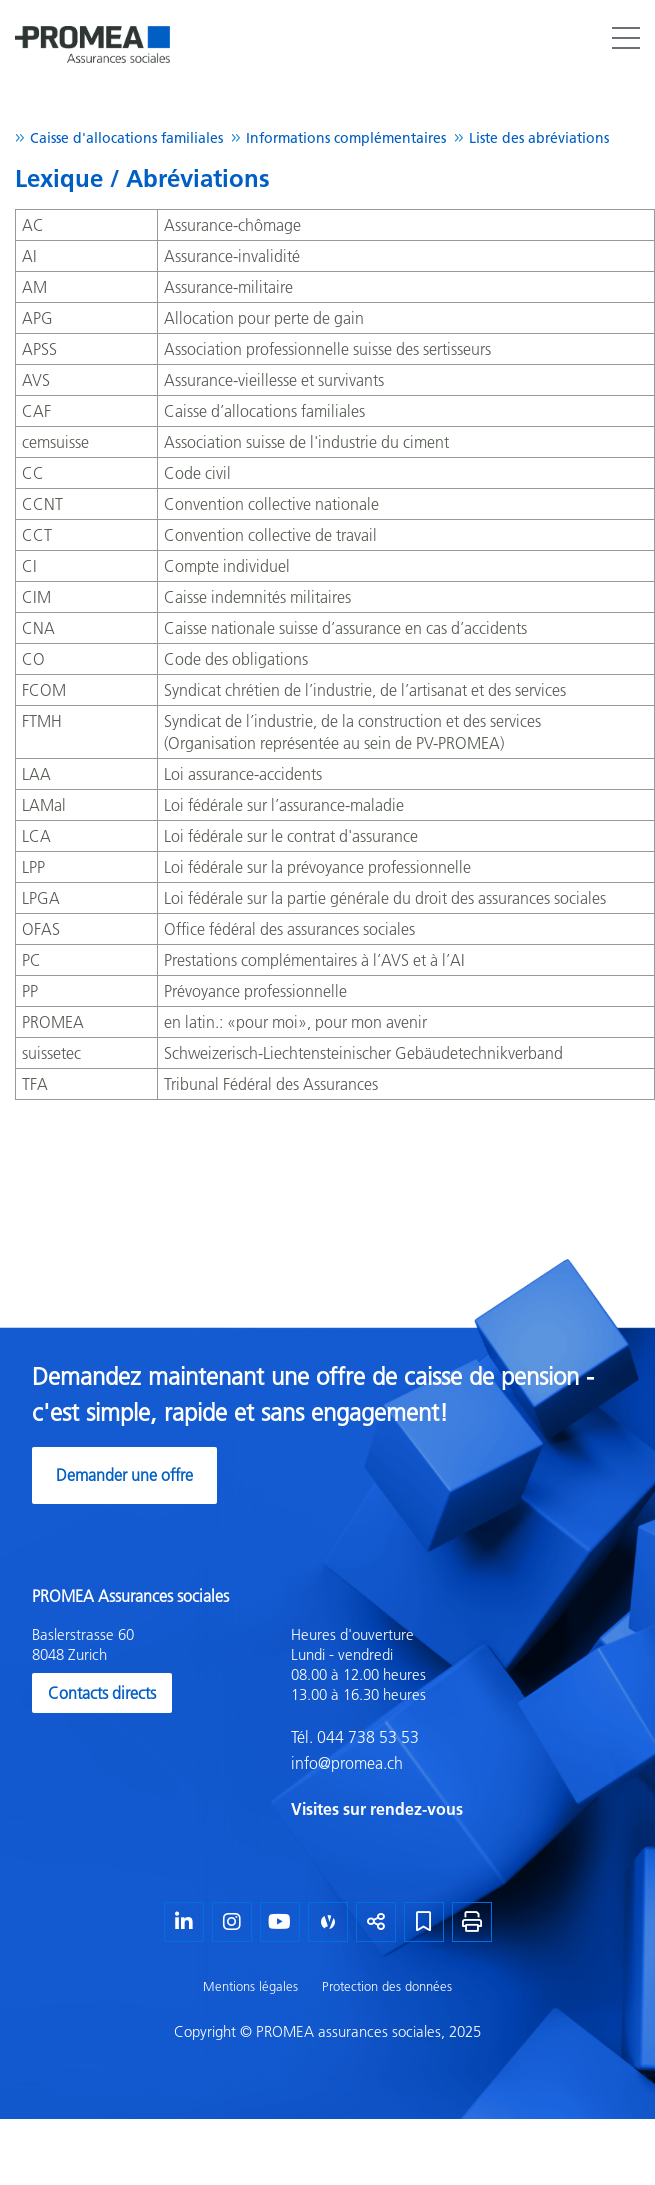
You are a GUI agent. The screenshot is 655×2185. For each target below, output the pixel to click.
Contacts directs (102, 1693)
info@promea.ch (347, 1763)
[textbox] (457, 1723)
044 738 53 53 (366, 1737)
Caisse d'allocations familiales (126, 138)
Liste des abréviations (539, 138)
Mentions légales (250, 1986)
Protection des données (387, 1986)
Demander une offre (124, 1475)
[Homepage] (92, 24)
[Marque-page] (424, 1922)
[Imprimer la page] (472, 1922)
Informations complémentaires (346, 138)
